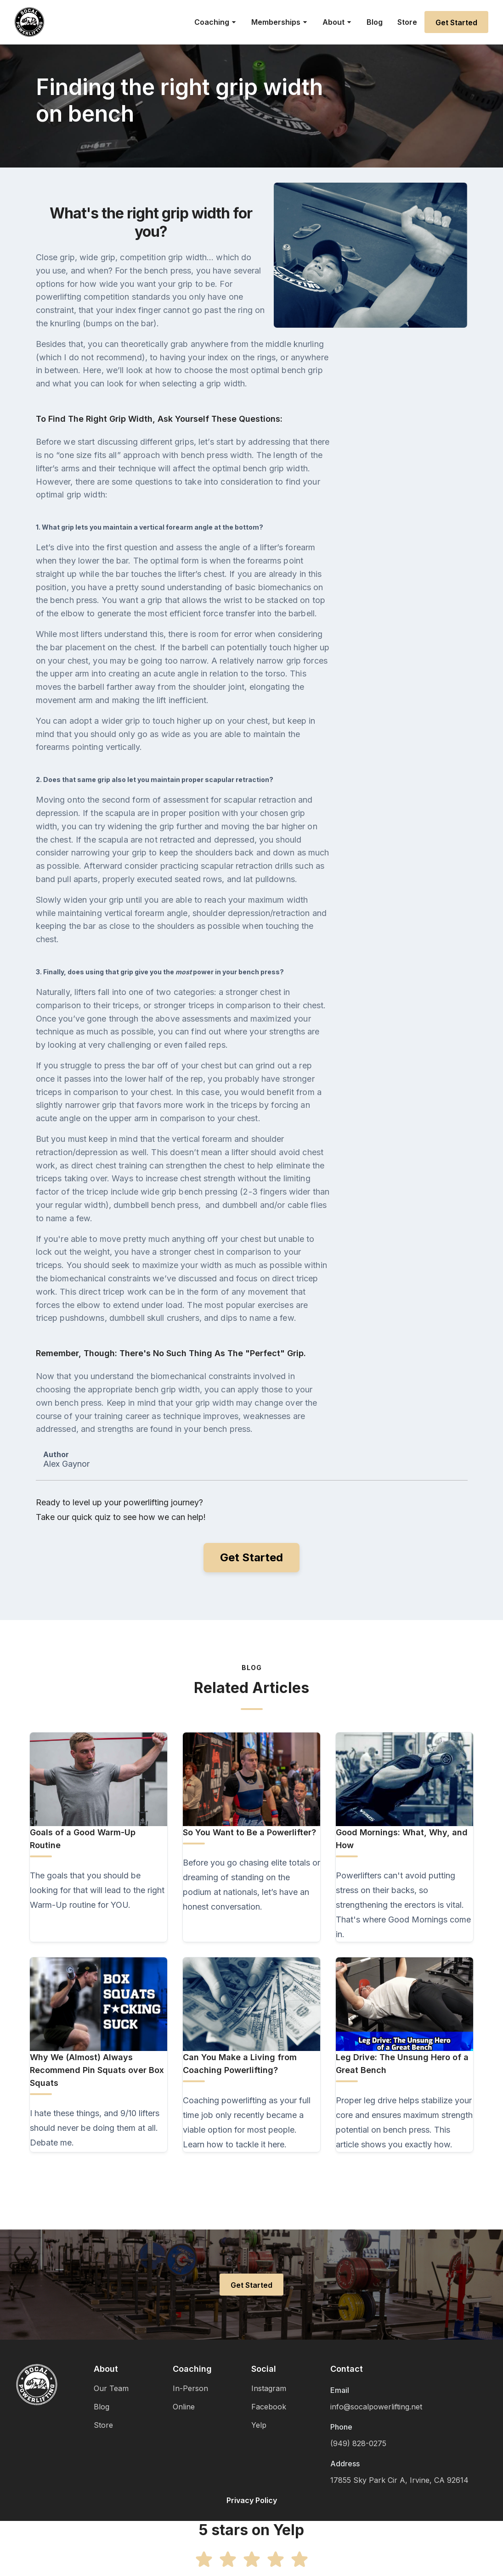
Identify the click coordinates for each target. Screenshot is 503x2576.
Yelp (258, 2425)
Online (184, 2406)
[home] (29, 22)
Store (407, 22)
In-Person (190, 2388)
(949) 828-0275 (358, 2443)
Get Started (456, 22)
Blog (375, 22)
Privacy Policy (251, 2500)
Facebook (268, 2406)
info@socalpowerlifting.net (376, 2406)
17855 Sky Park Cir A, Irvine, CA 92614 (399, 2480)
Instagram (268, 2388)
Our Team (111, 2388)
